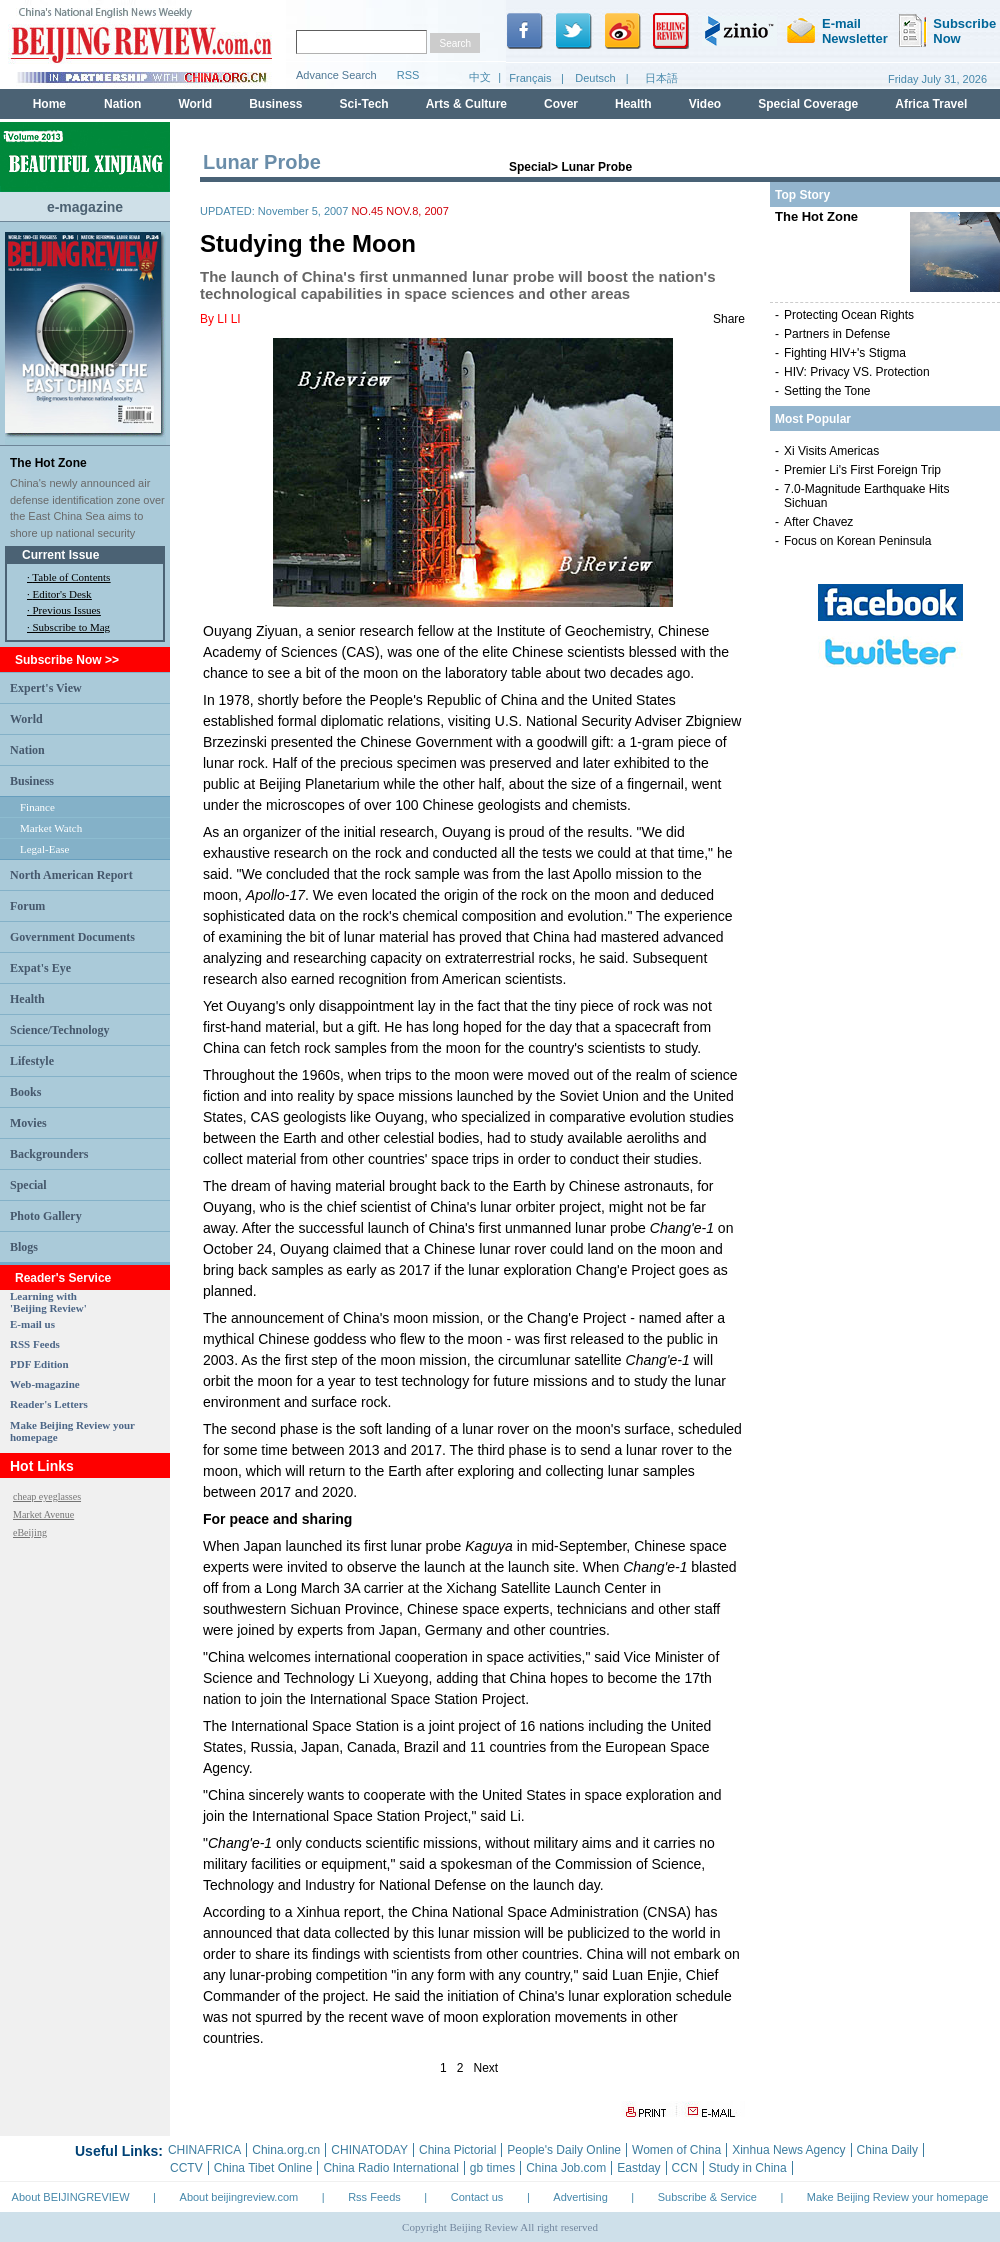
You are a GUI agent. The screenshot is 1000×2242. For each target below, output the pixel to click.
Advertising (580, 2197)
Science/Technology (60, 1030)
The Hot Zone (48, 463)
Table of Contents (71, 577)
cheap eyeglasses (47, 1496)
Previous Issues (67, 610)
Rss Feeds (374, 2197)
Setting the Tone (827, 391)
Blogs (24, 1247)
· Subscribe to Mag (68, 627)
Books (25, 1092)
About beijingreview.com (239, 2197)
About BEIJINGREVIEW (71, 2197)
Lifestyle (32, 1061)
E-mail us (32, 1324)
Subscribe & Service (707, 2197)
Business (32, 781)
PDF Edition (39, 1364)
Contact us (477, 2197)
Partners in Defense (837, 334)
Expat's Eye (40, 968)
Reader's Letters (49, 1404)
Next (486, 2068)
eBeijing (30, 1532)
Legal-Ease (44, 849)
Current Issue (60, 555)
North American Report (71, 875)
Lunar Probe (596, 167)
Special (28, 1185)
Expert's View (46, 688)
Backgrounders (49, 1154)
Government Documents (72, 937)
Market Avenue (43, 1514)
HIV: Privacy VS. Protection (857, 372)
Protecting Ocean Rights (849, 315)
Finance (37, 807)
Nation (27, 750)
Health (27, 999)
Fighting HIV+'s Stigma (845, 353)
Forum (27, 906)
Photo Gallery (46, 1216)
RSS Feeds (35, 1344)
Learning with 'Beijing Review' (48, 1302)
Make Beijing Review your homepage (898, 2197)
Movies (28, 1123)
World (26, 719)
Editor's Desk (62, 594)
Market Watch (51, 828)
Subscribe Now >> (67, 660)
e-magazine (85, 207)
